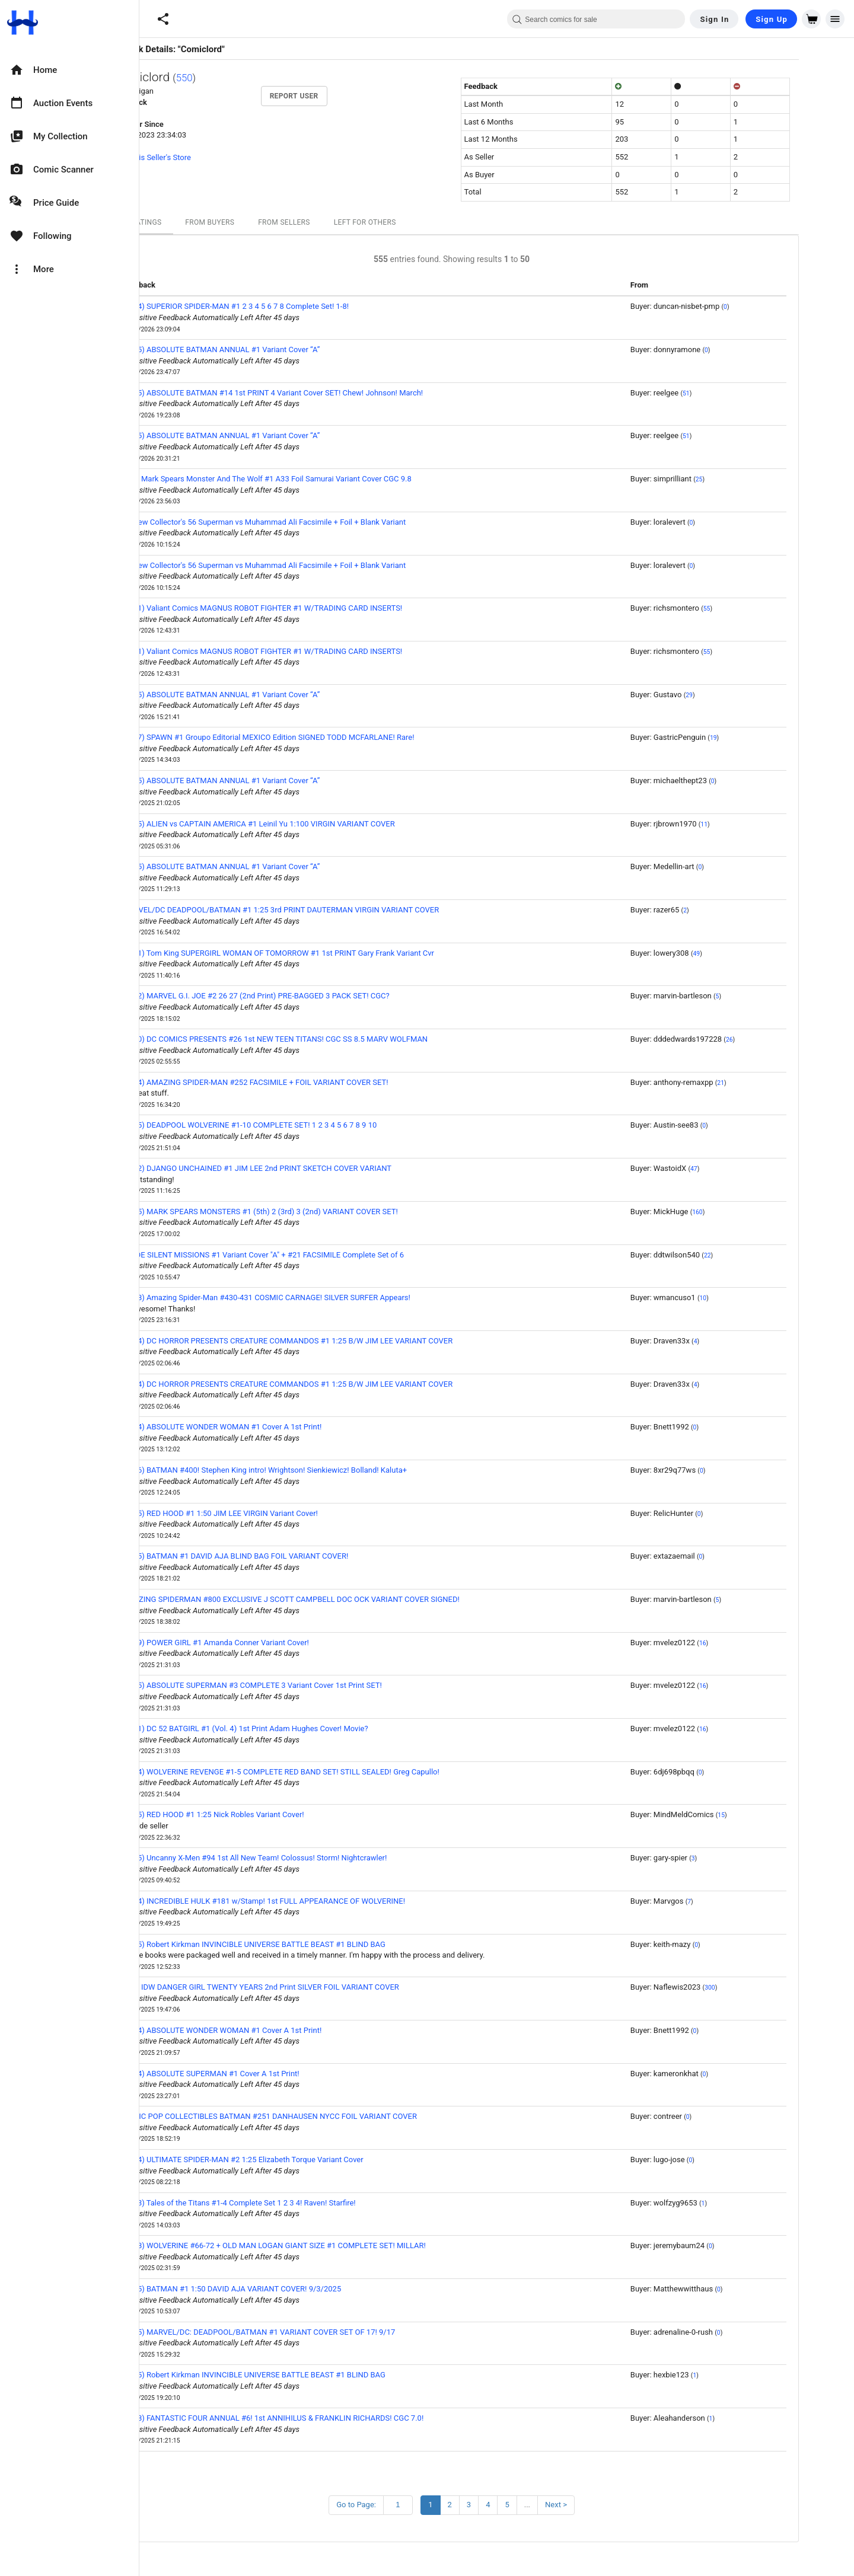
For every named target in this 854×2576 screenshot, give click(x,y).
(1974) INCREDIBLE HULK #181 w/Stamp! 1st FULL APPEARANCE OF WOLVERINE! (308, 1901)
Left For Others (410, 222)
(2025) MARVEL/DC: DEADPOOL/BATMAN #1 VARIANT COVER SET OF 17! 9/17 (304, 2332)
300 (755, 1987)
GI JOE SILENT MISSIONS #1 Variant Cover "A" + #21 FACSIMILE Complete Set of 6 (308, 1254)
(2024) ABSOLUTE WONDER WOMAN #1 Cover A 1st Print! (267, 1426)
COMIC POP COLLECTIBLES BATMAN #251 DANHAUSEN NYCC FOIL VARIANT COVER (314, 2116)
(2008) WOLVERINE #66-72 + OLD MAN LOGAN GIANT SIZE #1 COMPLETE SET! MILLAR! (319, 2245)
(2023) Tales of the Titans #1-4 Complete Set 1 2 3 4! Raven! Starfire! (284, 2202)
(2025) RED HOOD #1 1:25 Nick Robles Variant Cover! (258, 1814)
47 (739, 1169)
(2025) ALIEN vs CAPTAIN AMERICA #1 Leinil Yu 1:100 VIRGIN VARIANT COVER (303, 823)
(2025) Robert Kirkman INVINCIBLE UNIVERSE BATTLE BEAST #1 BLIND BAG (299, 1944)
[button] (163, 19)
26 (774, 1039)
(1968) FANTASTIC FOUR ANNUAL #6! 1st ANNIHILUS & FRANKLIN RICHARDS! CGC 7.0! (318, 2418)
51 (731, 393)
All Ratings (184, 222)
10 (747, 1298)
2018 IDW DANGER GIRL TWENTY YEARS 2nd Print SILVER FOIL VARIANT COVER (305, 1987)
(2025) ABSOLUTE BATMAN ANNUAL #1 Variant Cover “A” (266, 349)
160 (742, 1212)
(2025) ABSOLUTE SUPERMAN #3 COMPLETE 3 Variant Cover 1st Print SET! (297, 1685)
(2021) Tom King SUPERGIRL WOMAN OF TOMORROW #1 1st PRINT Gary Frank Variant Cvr (323, 953)
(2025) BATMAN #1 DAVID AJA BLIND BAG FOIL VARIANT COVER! (280, 1556)
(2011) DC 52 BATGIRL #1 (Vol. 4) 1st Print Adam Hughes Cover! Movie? (290, 1728)
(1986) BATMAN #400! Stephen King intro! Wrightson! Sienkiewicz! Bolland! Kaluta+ (310, 1470)
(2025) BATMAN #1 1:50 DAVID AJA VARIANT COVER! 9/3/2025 (277, 2288)
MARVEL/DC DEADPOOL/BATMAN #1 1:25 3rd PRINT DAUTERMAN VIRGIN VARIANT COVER (326, 909)
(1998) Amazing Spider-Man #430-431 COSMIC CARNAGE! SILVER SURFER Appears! (311, 1297)
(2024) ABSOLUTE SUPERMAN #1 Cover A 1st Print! (256, 2073)
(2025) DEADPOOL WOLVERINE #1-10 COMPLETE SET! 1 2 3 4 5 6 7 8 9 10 (294, 1125)
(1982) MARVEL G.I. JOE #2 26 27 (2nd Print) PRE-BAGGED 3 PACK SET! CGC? (301, 995)
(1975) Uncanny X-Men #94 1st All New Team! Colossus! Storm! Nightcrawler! (299, 1857)
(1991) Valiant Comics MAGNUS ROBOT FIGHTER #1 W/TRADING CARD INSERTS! (307, 608)
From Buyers (254, 222)
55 (752, 608)
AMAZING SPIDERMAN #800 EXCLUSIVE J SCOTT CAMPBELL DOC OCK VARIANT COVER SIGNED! (336, 1599)
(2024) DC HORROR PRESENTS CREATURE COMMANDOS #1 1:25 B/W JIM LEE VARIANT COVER (332, 1340)
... (572, 2504)
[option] (69, 70)
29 (734, 695)
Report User (339, 96)
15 (766, 1815)
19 (758, 738)
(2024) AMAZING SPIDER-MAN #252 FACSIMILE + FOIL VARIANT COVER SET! (300, 1082)
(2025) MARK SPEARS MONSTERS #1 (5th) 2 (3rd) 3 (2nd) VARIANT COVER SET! (305, 1211)
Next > (601, 2504)
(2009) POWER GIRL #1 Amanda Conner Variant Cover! (260, 1642)
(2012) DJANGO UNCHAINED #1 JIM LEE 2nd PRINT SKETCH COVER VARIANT (302, 1168)
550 (229, 78)
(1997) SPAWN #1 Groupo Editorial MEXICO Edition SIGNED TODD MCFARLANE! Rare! (313, 737)
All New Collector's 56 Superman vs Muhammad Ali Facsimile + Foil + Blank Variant (309, 522)
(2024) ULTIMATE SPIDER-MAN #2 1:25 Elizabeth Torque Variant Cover (288, 2159)
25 (744, 479)
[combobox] (596, 18)
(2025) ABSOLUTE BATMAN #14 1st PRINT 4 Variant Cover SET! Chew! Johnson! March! (318, 392)
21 (765, 1083)
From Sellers (329, 222)
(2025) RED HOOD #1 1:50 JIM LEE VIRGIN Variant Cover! (265, 1513)
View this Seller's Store (197, 157)
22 (752, 1255)
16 (747, 1643)
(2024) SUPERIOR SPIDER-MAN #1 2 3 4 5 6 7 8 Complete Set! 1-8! (280, 306)
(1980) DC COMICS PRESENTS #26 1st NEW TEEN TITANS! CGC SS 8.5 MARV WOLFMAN (320, 1039)
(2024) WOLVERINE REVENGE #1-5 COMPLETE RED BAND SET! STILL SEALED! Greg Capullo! (326, 1771)
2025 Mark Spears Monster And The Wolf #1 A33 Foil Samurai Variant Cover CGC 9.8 (312, 478)
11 (749, 824)
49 (741, 953)
